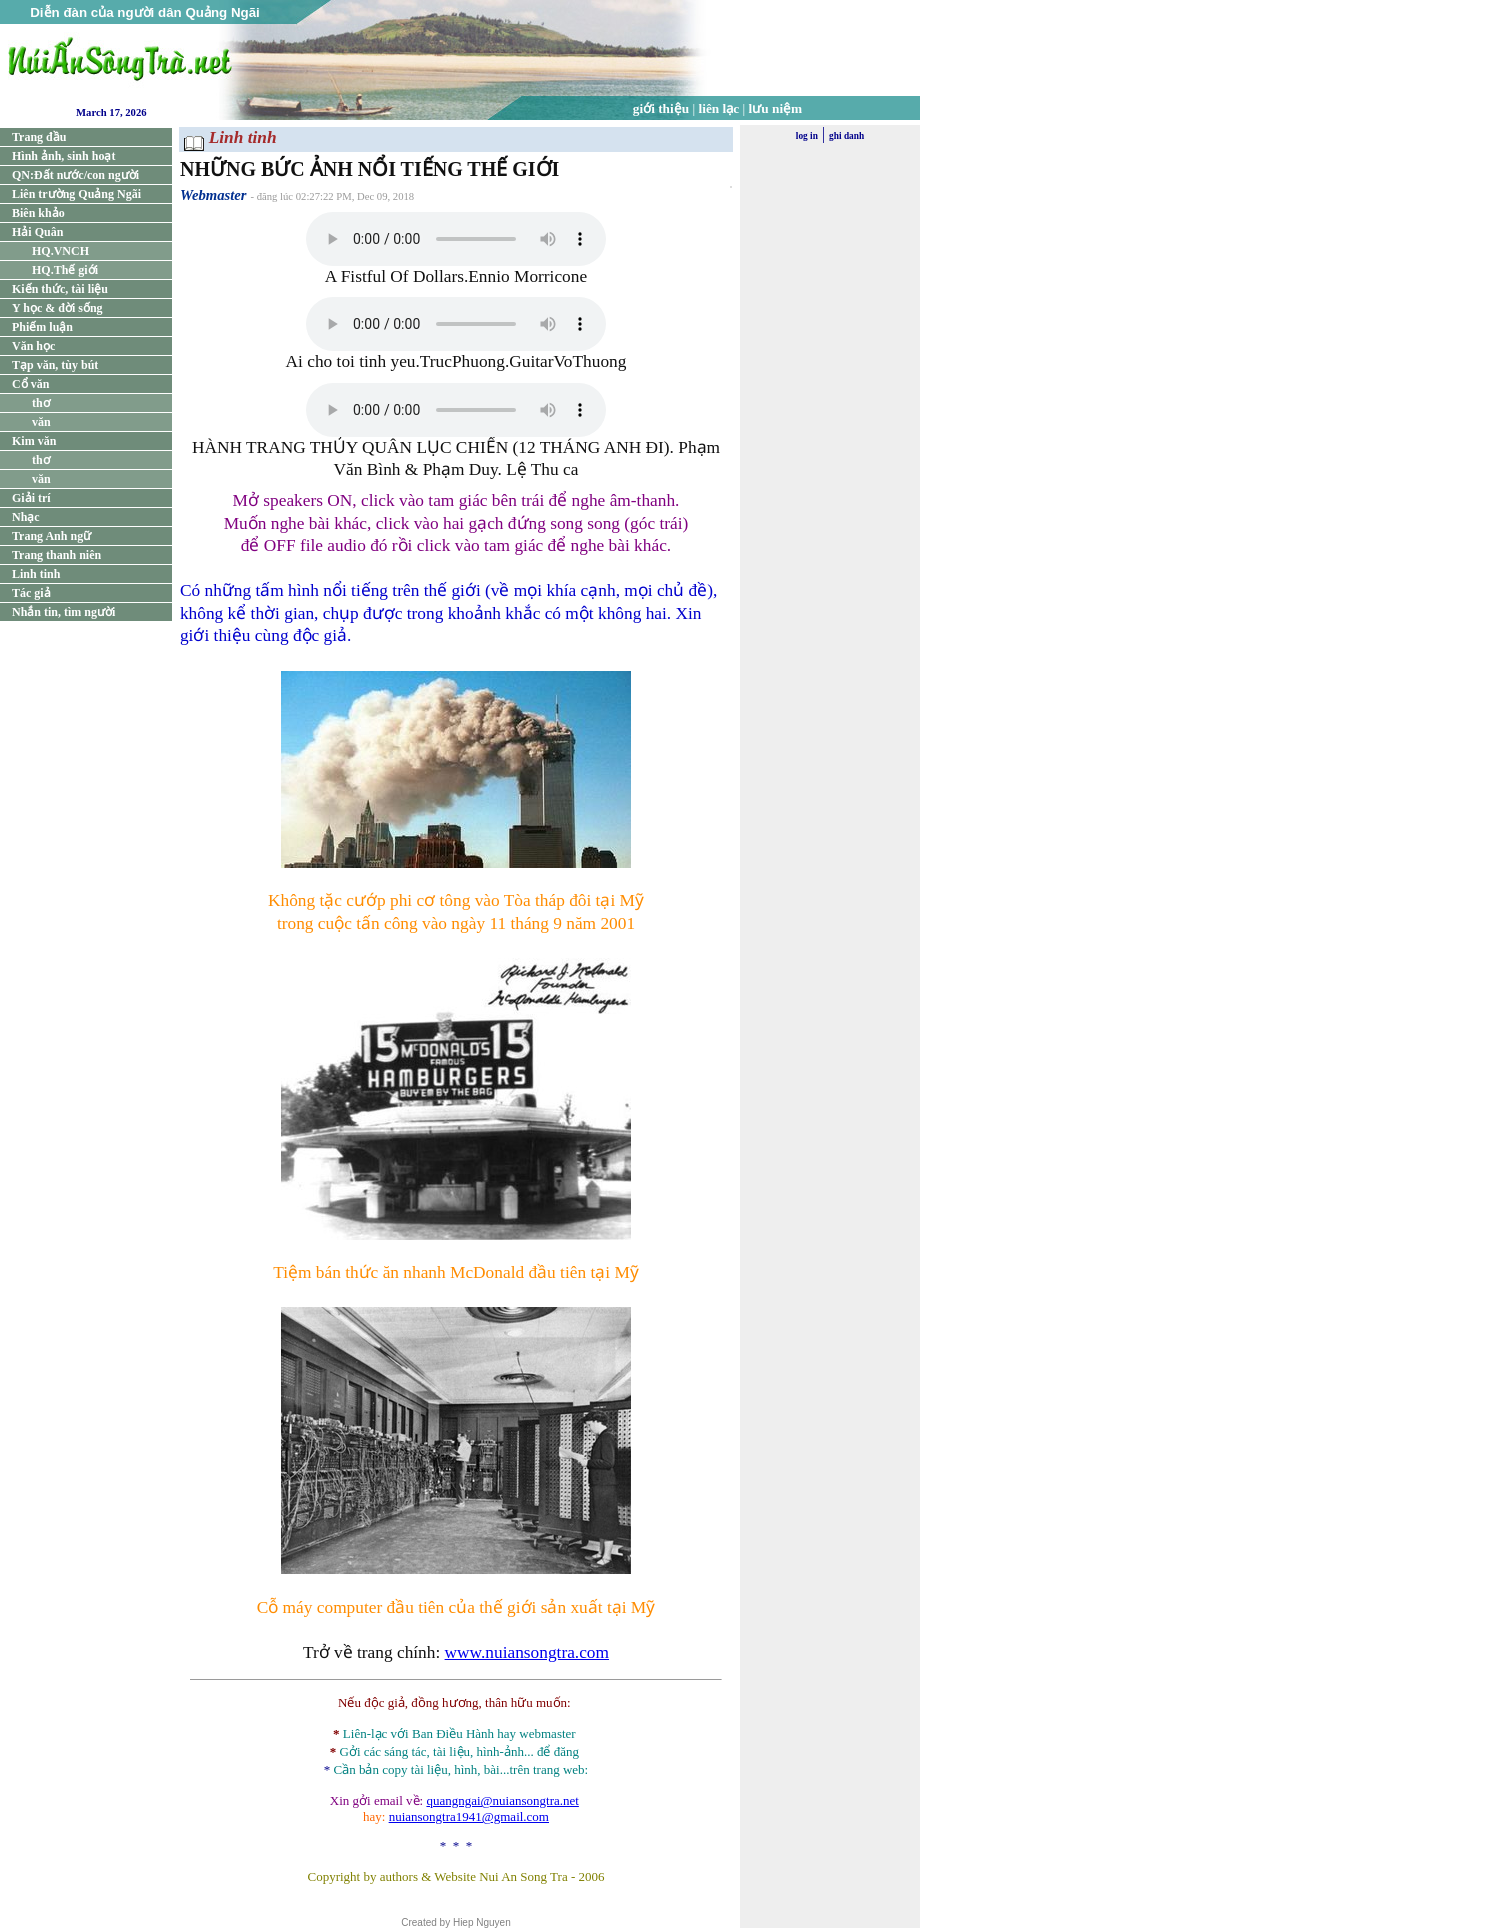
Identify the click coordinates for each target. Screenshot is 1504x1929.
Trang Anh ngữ (51, 536)
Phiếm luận (42, 327)
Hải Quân (37, 232)
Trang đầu (39, 137)
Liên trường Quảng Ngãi (76, 194)
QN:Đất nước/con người (75, 175)
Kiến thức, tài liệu (60, 289)
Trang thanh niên (56, 555)
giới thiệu (661, 108)
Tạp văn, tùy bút (55, 365)
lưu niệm (776, 108)
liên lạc (719, 108)
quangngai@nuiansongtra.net (502, 1800)
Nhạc (26, 517)
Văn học (33, 346)
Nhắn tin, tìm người (63, 612)
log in (807, 136)
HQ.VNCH (60, 251)
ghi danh (846, 136)
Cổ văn (30, 384)
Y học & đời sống (57, 308)
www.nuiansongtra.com (527, 1652)
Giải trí (31, 498)
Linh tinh (36, 574)
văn (41, 422)
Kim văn (34, 441)
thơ (41, 403)
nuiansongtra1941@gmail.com (469, 1816)
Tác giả (31, 593)
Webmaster (213, 195)
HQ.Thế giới (65, 270)
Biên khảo (38, 213)
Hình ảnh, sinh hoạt (63, 156)
